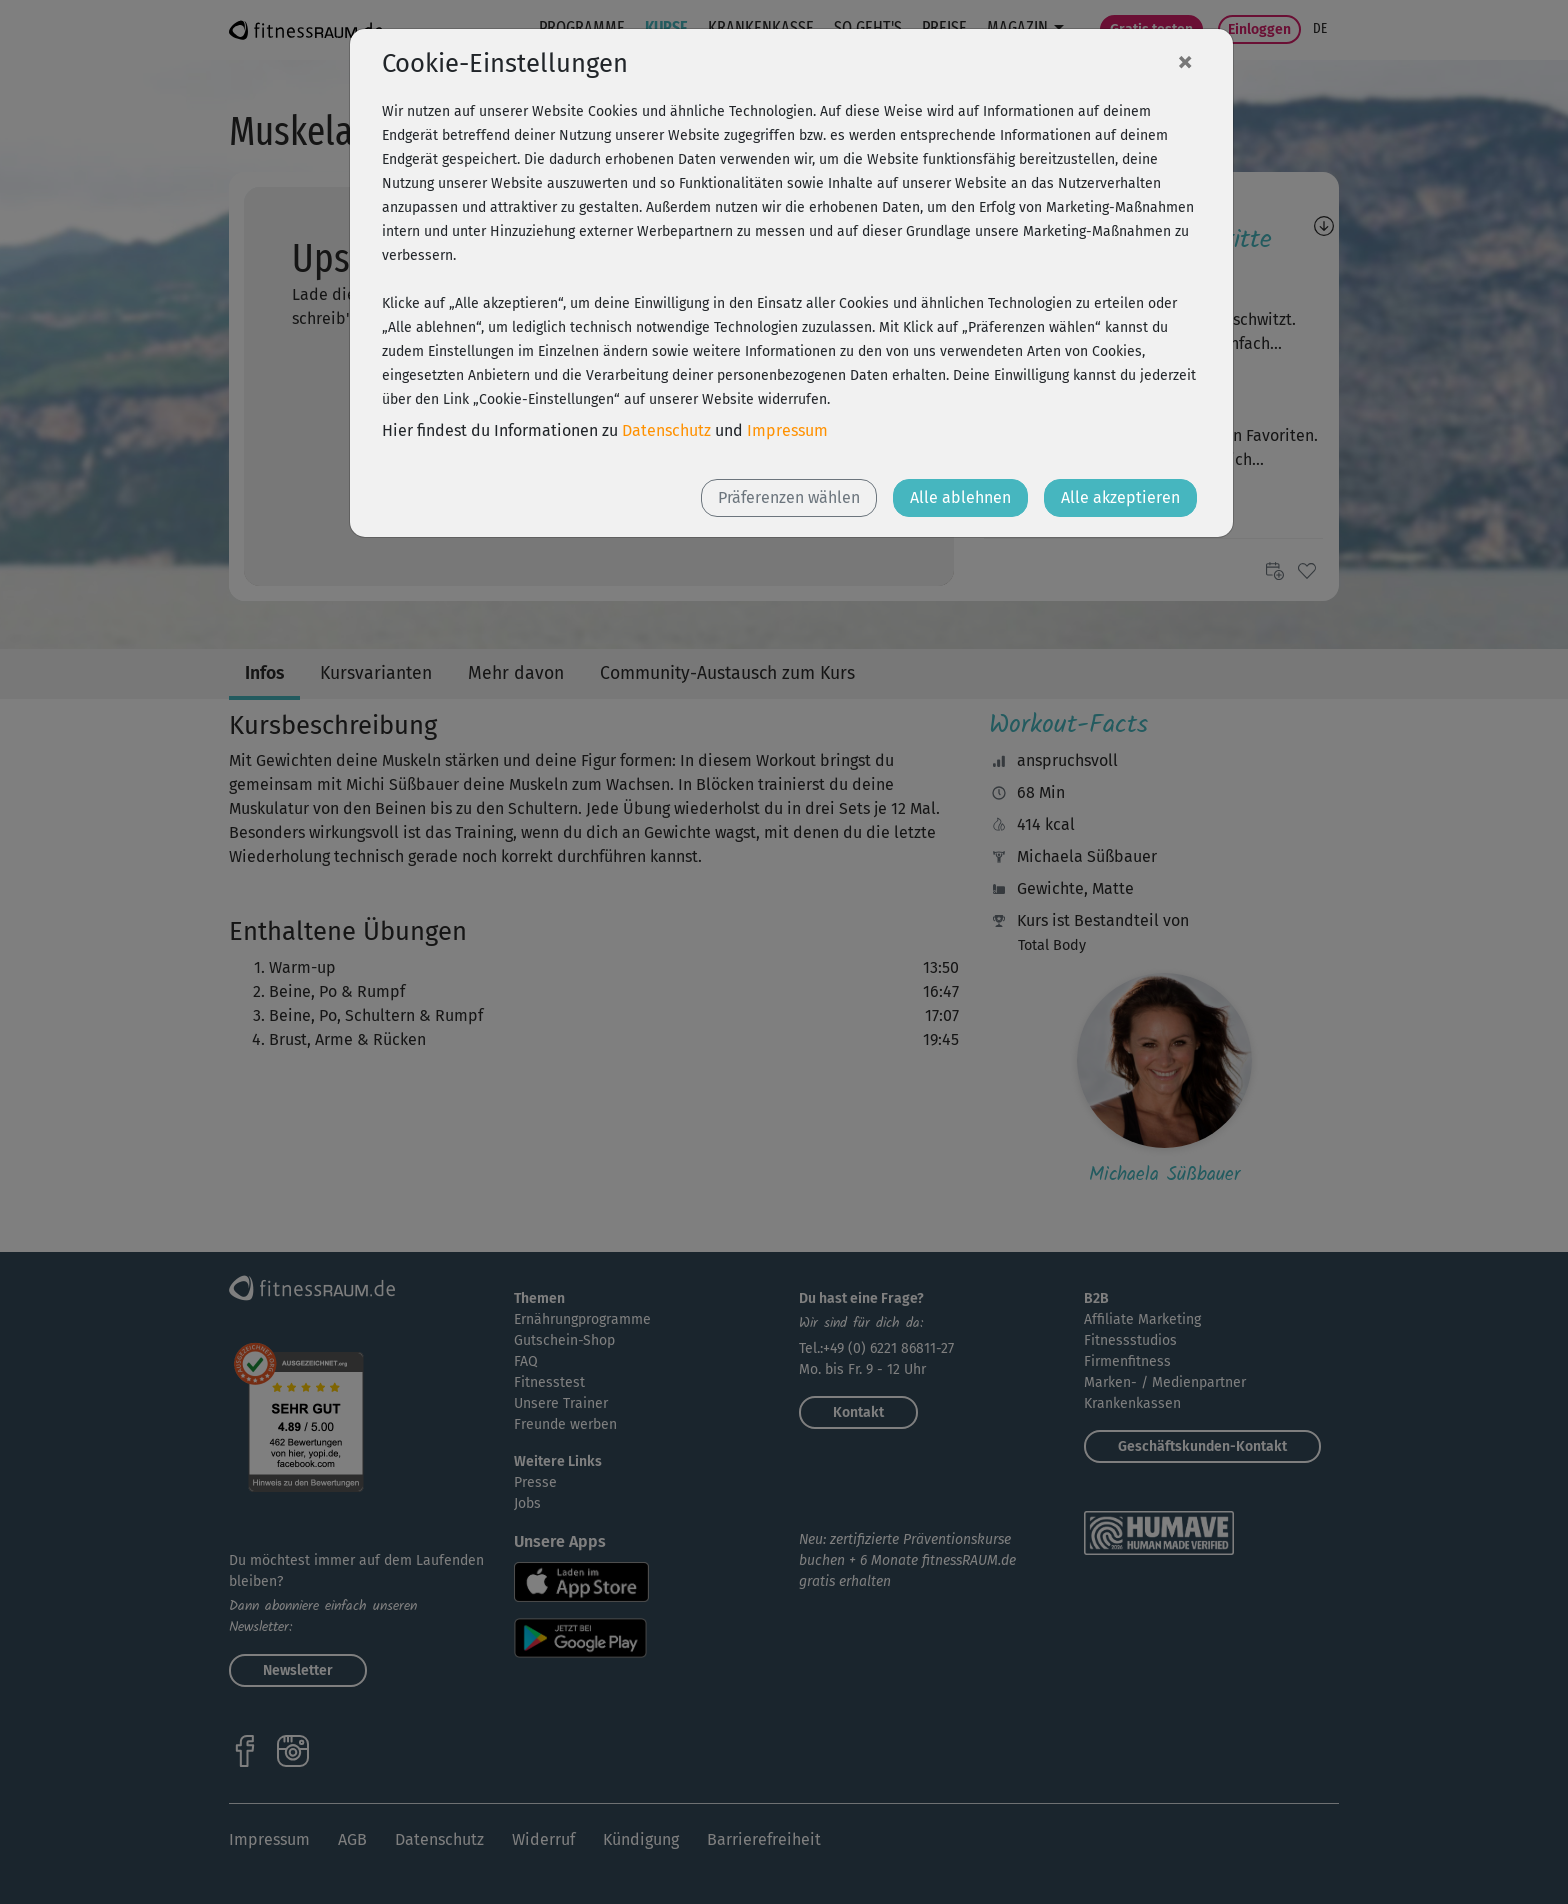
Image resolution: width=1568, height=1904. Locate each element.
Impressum (787, 430)
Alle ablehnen (960, 497)
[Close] (1185, 61)
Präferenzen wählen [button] (789, 497)
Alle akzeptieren (1120, 497)
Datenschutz (666, 430)
